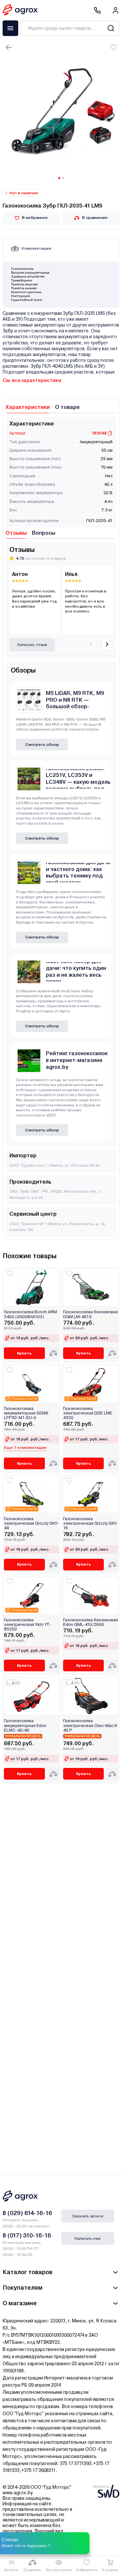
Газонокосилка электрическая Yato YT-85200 (27, 1625)
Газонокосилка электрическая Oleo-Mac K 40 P (90, 1726)
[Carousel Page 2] (63, 178)
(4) (17, 1682)
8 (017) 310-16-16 (27, 2235)
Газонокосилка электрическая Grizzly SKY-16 (90, 1524)
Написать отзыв (32, 644)
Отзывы (16, 533)
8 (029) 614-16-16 (27, 2213)
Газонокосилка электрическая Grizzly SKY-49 (31, 1524)
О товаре (67, 407)
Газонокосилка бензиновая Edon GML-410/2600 (90, 1622)
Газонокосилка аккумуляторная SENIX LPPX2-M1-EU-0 (26, 1413)
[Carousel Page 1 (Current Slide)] (59, 178)
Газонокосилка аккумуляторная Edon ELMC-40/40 (25, 1726)
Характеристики (28, 407)
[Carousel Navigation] (99, 644)
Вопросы (43, 533)
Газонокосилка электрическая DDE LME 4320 (87, 1413)
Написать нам (88, 2238)
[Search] (110, 28)
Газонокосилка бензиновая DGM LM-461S (90, 1314)
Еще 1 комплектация (25, 1447)
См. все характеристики (32, 380)
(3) (76, 1682)
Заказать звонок (87, 2216)
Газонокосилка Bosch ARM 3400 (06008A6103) (30, 1314)
